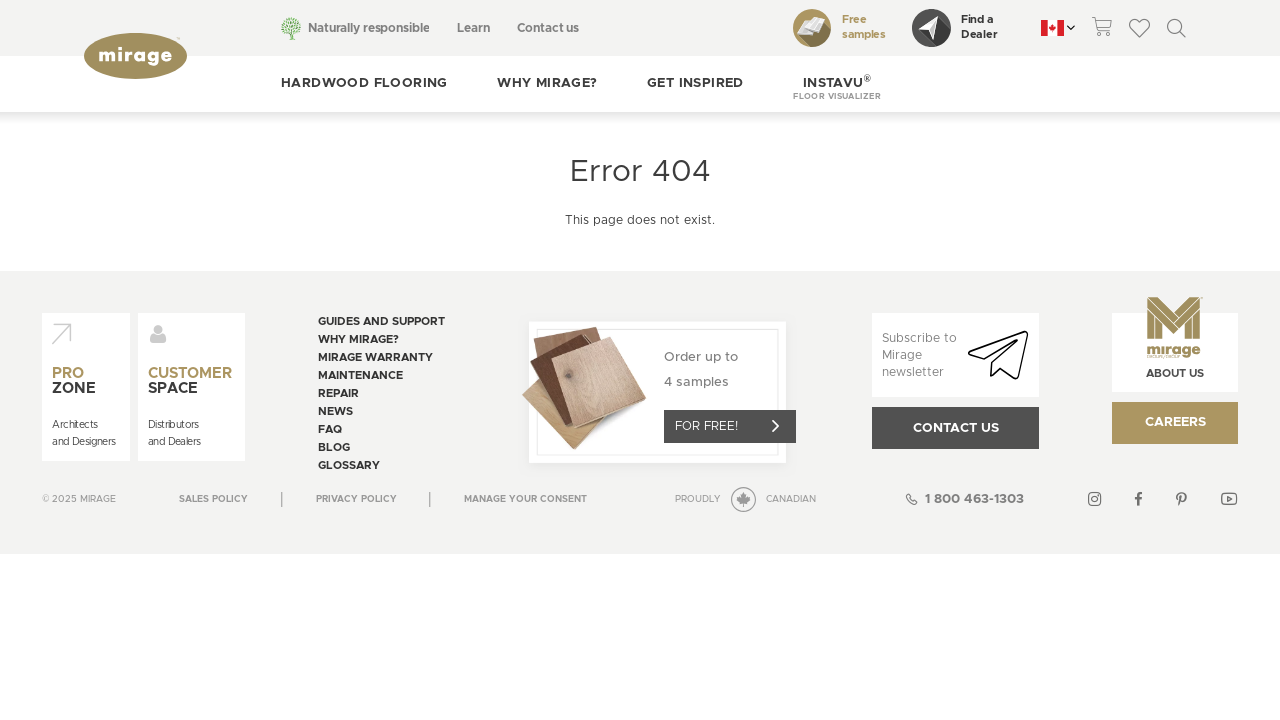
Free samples (839, 28)
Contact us (548, 28)
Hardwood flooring (364, 83)
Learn (473, 28)
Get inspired (695, 83)
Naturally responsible (368, 28)
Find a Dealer (954, 28)
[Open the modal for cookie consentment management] (525, 499)
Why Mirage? (547, 83)
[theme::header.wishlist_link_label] (1139, 27)
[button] (837, 84)
